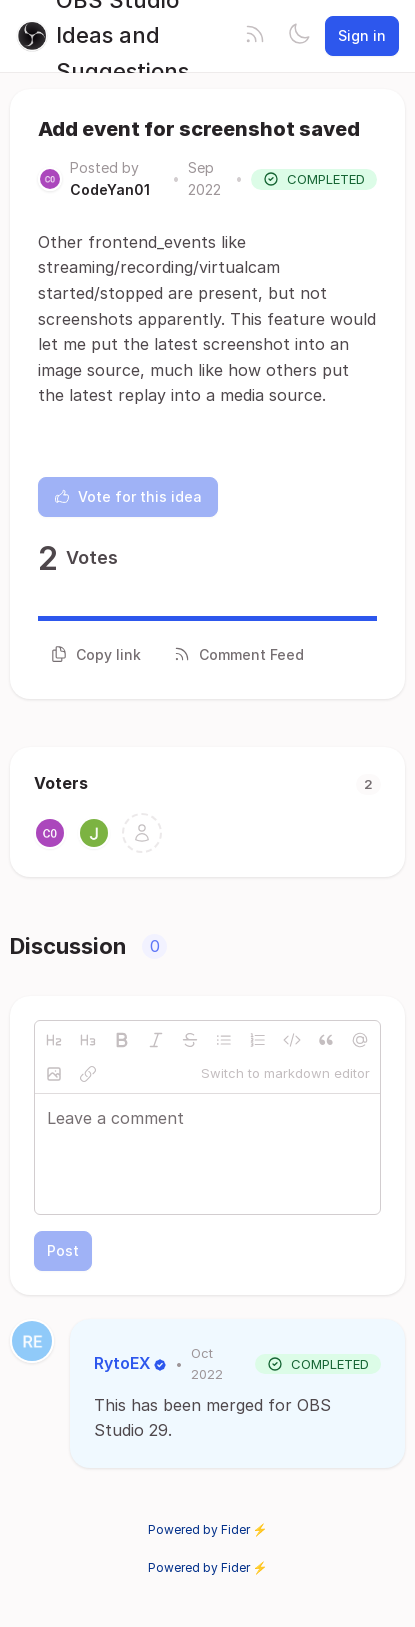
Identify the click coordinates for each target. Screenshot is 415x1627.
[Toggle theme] (299, 36)
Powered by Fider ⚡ (208, 1529)
